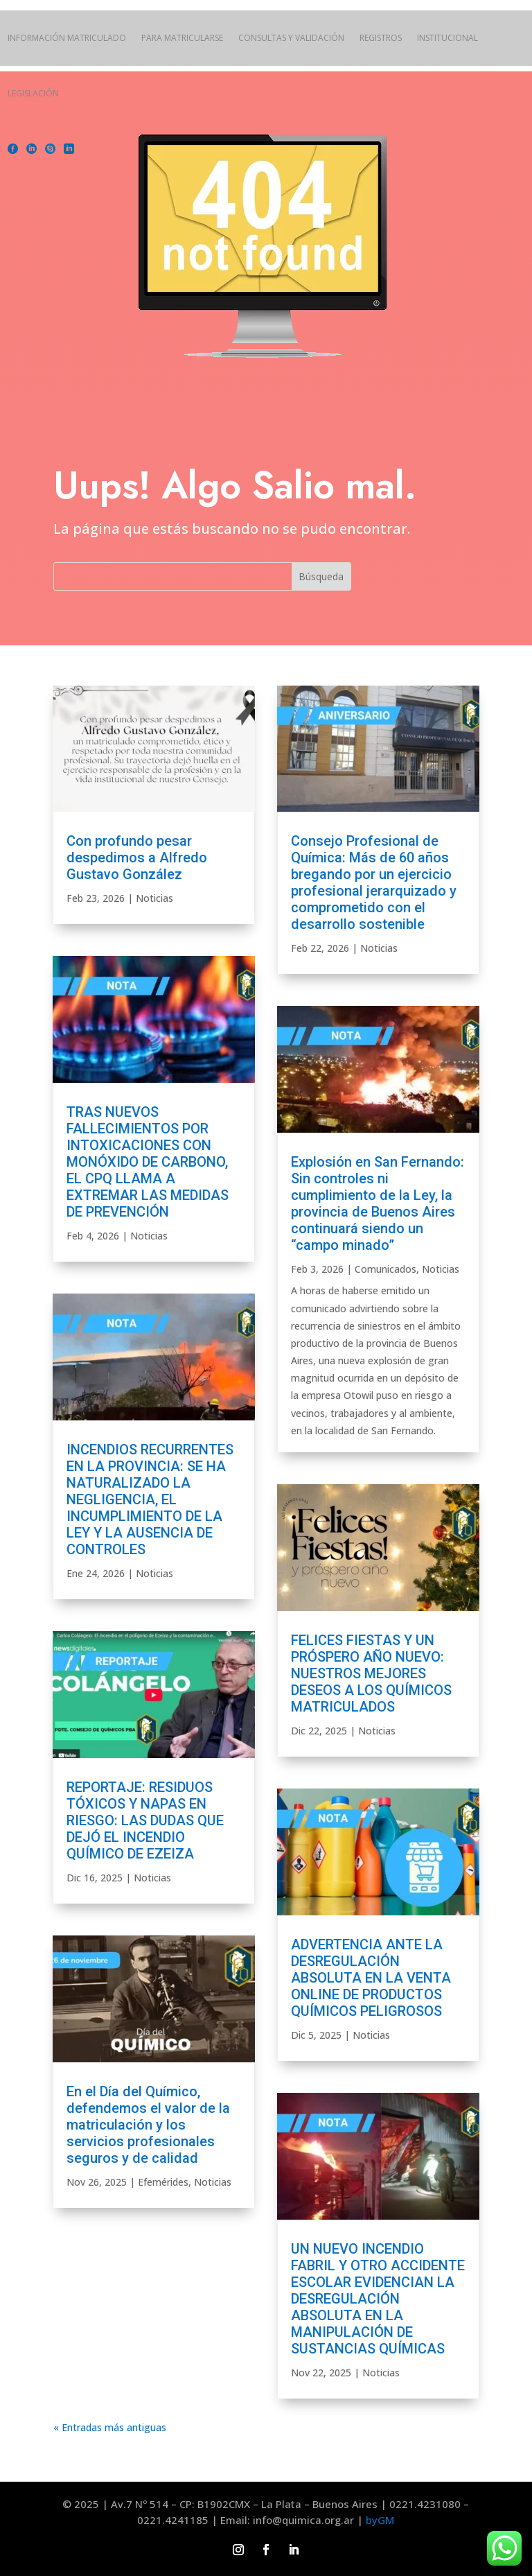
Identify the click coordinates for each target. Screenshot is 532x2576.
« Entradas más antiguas (109, 2427)
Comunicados (385, 1269)
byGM (380, 2520)
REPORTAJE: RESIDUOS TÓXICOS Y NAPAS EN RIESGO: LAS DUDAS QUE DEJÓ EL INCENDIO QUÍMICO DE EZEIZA (145, 1820)
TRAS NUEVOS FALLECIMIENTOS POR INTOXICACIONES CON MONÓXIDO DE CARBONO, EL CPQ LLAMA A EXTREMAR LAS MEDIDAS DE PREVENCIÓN (147, 1162)
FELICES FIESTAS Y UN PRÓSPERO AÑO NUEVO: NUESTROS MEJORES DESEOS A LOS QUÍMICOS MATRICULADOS (371, 1673)
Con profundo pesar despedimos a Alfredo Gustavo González (136, 857)
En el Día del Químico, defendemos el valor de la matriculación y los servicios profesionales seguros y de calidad (148, 2124)
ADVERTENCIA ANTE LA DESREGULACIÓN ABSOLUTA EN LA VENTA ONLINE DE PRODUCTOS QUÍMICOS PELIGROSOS (371, 1977)
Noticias (154, 898)
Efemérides (163, 2181)
